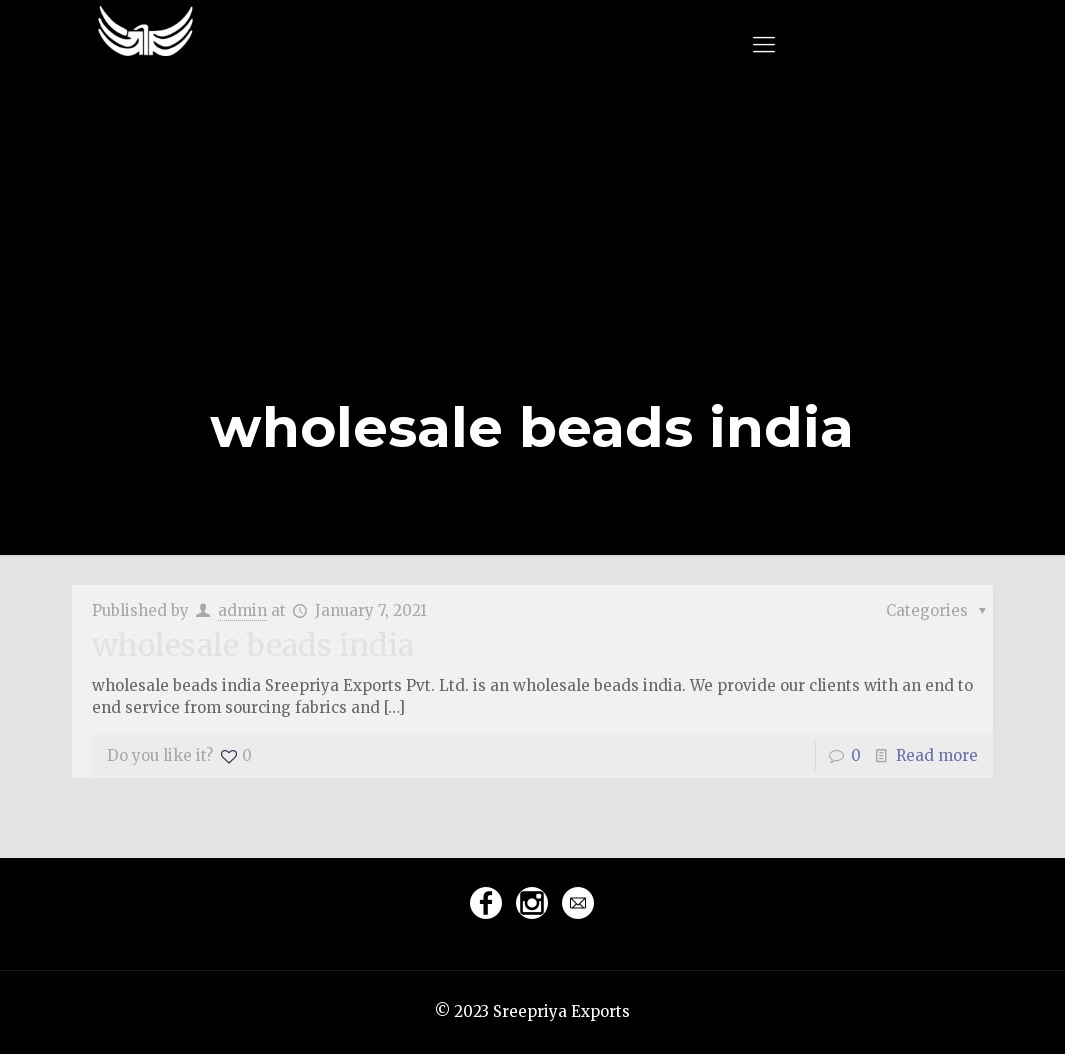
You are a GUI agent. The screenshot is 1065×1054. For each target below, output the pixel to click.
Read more (937, 755)
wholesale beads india (253, 645)
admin (242, 610)
